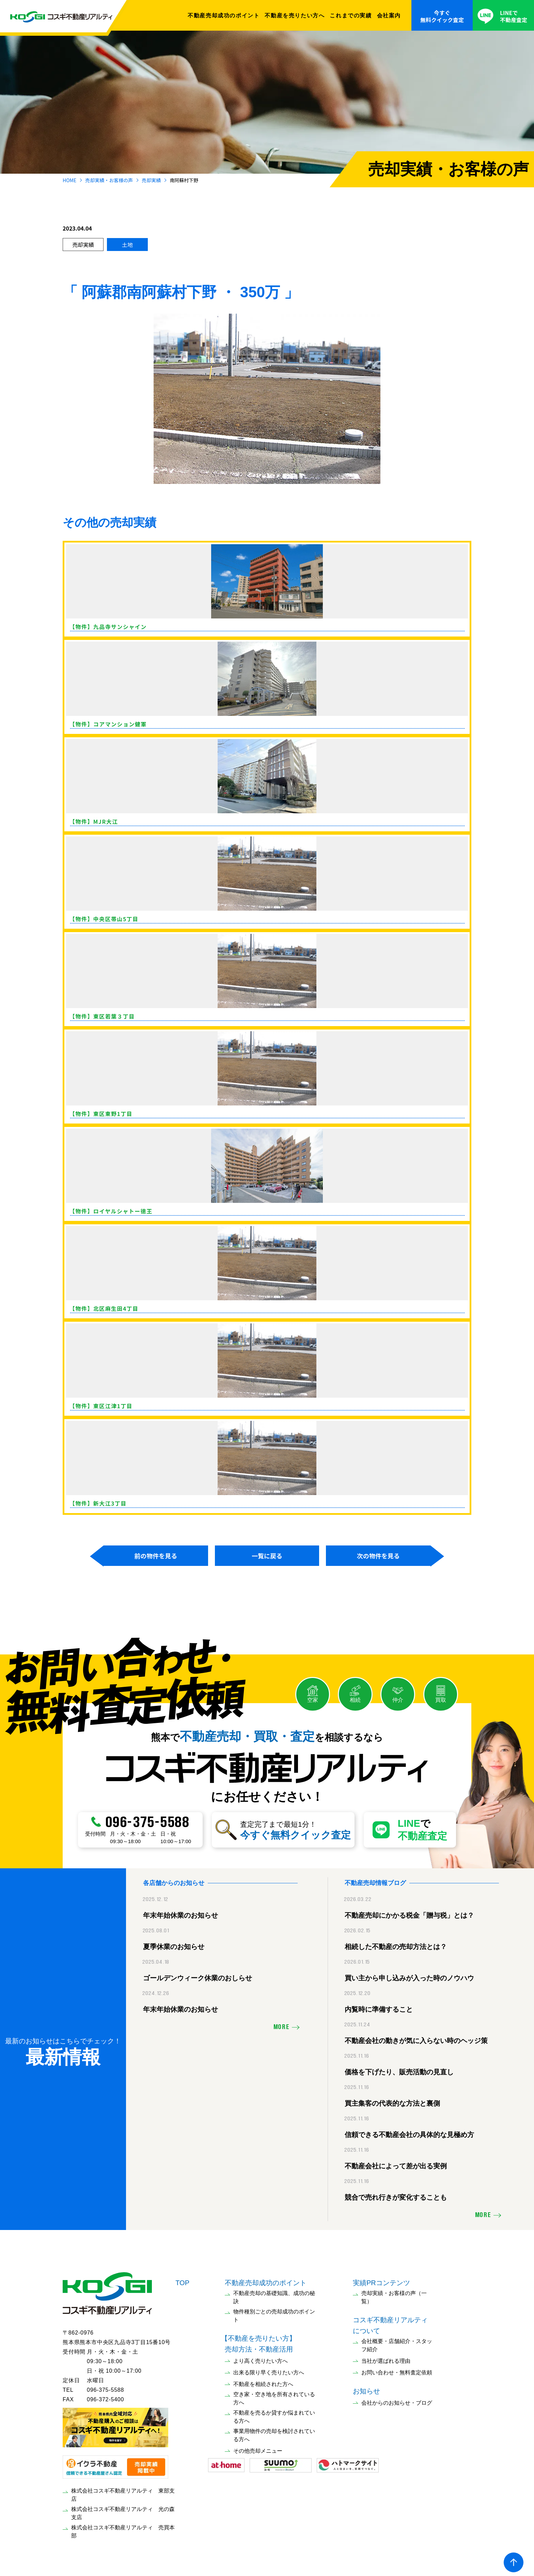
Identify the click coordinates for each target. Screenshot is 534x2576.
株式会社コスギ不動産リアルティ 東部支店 (123, 2491)
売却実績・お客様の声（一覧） (394, 2294)
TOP (182, 2279)
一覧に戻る (267, 1555)
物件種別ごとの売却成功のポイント (274, 2312)
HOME (69, 180)
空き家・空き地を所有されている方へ (274, 2395)
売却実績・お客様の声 (109, 180)
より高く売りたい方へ (260, 2357)
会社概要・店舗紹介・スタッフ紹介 (396, 2342)
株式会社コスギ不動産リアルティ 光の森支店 (123, 2510)
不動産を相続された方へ (263, 2381)
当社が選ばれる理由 (385, 2357)
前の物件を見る (155, 1555)
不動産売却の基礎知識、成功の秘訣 (274, 2294)
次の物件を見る (378, 1555)
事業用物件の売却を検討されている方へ (274, 2432)
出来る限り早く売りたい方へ (268, 2369)
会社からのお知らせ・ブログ (396, 2399)
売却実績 (151, 180)
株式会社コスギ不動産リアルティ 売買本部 (123, 2528)
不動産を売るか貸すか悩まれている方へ (274, 2413)
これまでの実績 (351, 15)
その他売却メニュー (257, 2447)
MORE (281, 2024)
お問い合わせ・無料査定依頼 (396, 2369)
